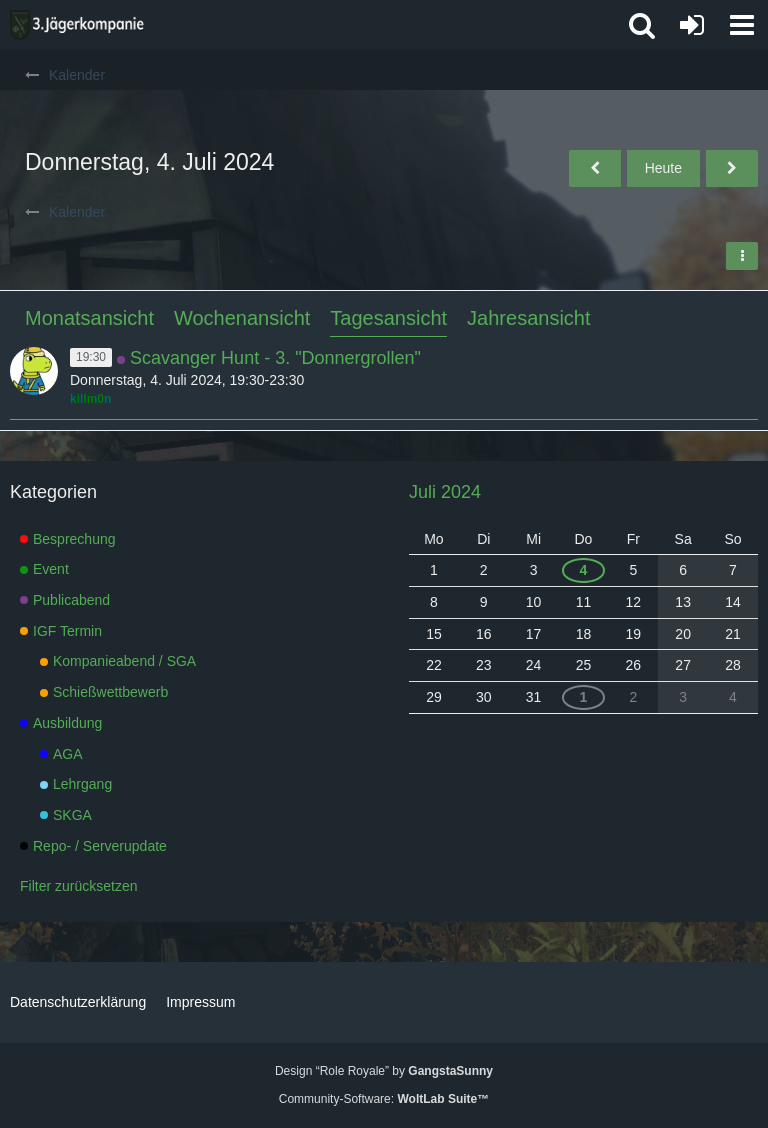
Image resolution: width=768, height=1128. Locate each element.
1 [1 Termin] (584, 697)
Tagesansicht (388, 318)
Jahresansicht (528, 318)
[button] (742, 25)
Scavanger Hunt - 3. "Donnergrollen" (275, 358)
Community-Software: (384, 1099)
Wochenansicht (242, 318)
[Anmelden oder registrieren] (692, 25)
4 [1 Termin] (584, 570)
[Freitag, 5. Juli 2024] (732, 168)
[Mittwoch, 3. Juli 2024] (595, 168)
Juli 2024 (445, 492)
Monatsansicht (89, 318)
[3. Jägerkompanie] (77, 25)
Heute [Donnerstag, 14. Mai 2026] (663, 168)
